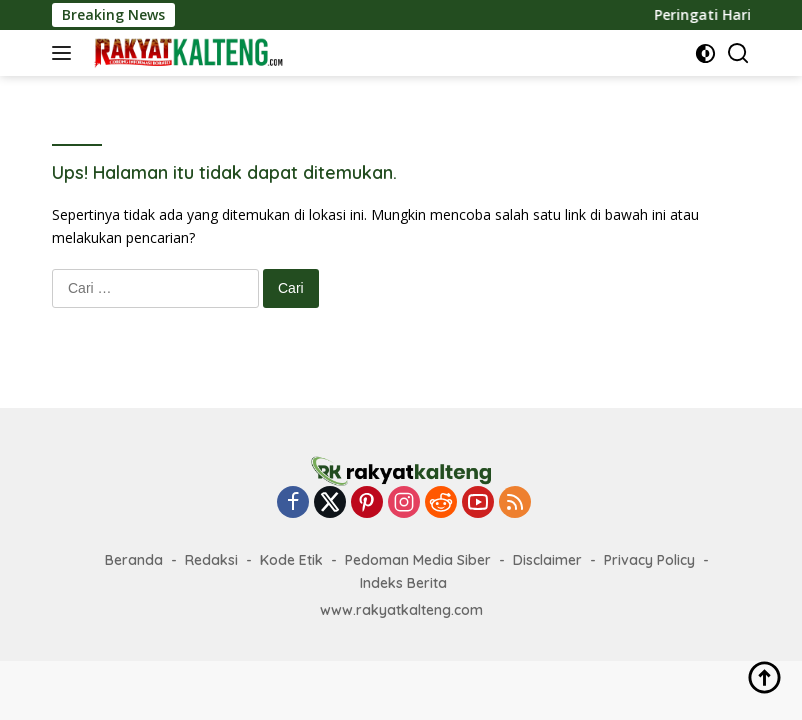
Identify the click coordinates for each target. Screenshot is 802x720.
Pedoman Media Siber (418, 560)
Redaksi (211, 560)
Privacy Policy (649, 560)
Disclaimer (547, 560)
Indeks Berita (403, 583)
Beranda (134, 560)
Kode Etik (291, 560)
